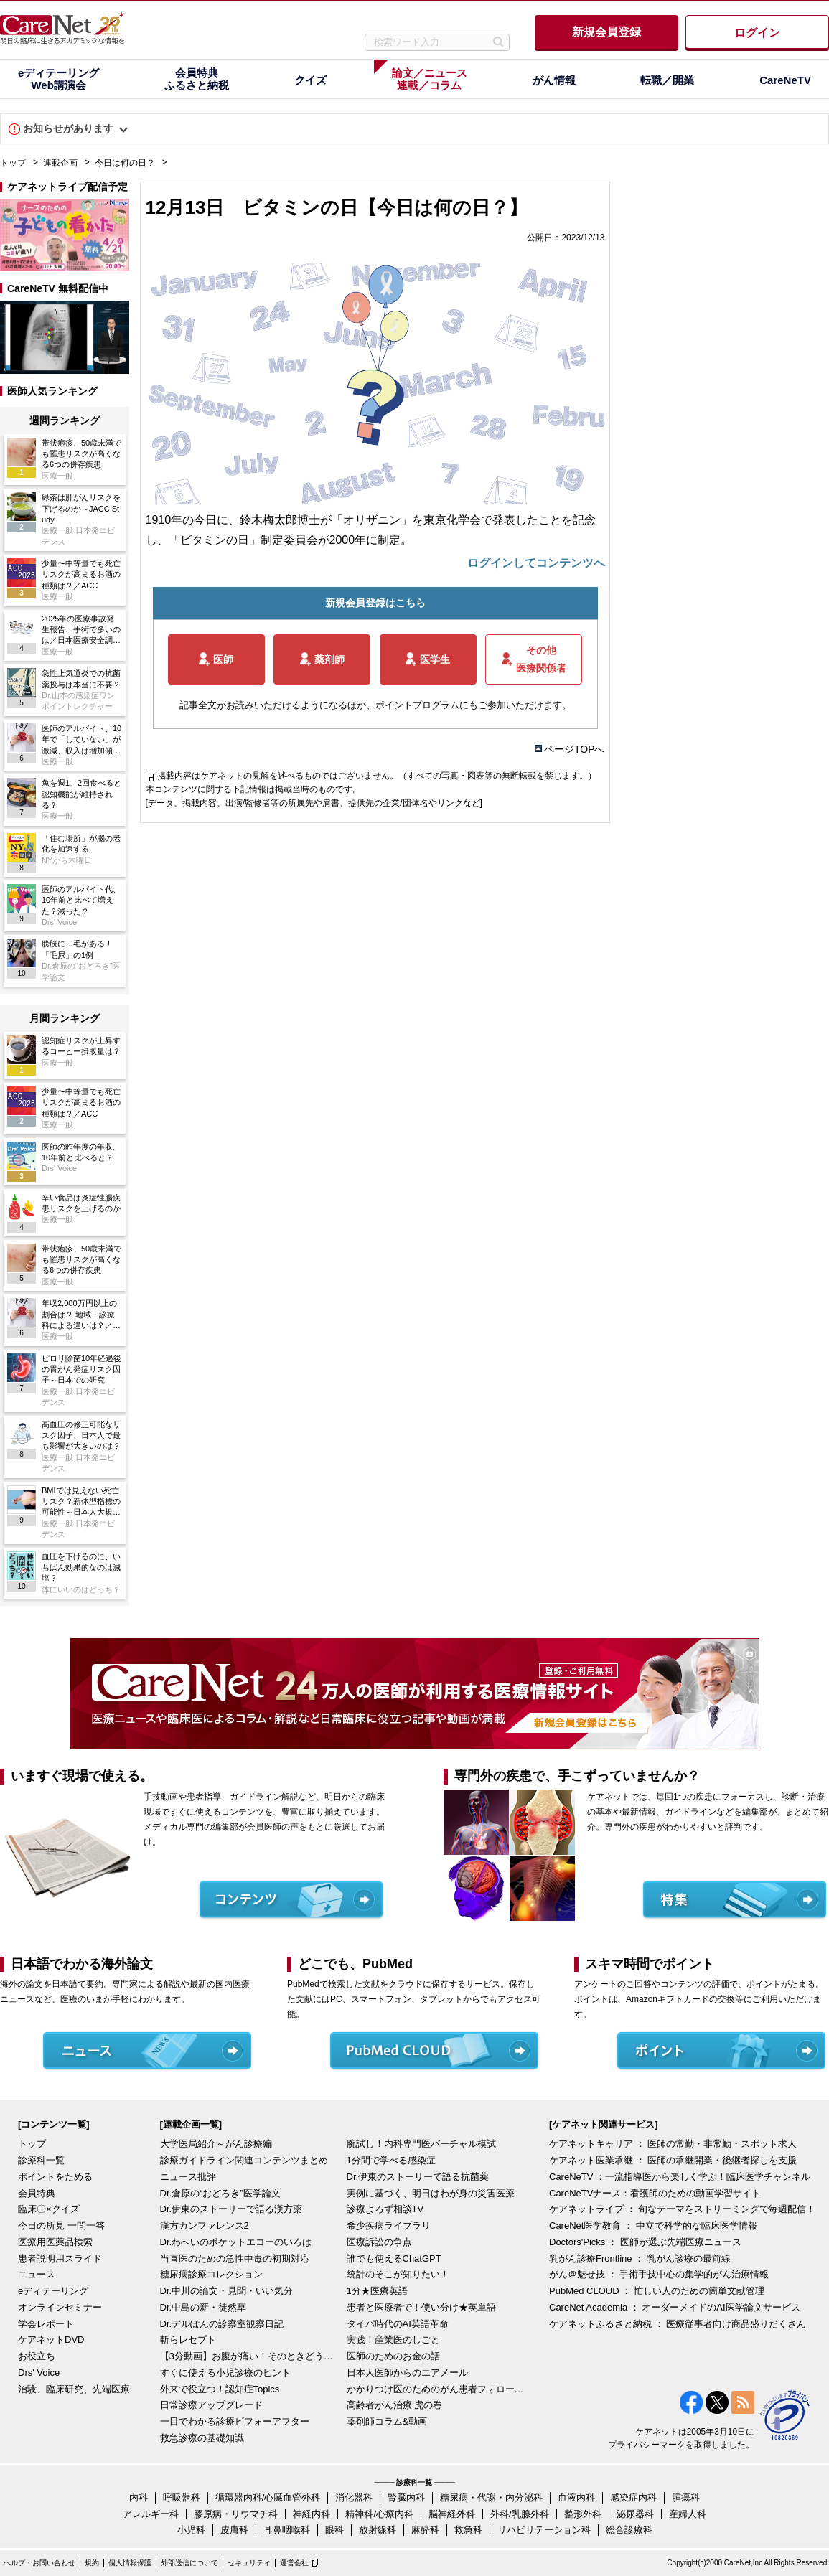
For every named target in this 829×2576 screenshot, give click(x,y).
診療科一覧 (41, 2160)
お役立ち (36, 2356)
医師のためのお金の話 (393, 2356)
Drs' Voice (39, 2372)
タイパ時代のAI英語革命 (398, 2323)
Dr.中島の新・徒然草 (203, 2307)
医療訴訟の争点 (379, 2242)
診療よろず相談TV (385, 2209)
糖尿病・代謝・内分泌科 (491, 2497)
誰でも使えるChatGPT (394, 2258)
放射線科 (377, 2529)
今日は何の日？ (125, 163)
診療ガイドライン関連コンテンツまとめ (244, 2160)
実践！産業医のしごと (393, 2339)
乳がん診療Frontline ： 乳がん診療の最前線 (640, 2258)
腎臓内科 (406, 2497)
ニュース (36, 2274)
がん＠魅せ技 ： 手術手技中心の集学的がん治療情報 (659, 2274)
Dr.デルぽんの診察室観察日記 (222, 2323)
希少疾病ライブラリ (389, 2225)
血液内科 (576, 2497)
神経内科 (311, 2514)
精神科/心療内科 (379, 2514)
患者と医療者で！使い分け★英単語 (421, 2307)
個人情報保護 (129, 2563)
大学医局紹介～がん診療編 (216, 2143)
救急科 (468, 2529)
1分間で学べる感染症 (391, 2160)
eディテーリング (53, 2290)
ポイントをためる (55, 2176)
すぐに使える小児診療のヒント (225, 2372)
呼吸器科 (181, 2497)
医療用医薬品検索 (55, 2242)
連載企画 (60, 163)
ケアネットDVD (51, 2339)
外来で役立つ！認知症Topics (220, 2389)
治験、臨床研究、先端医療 (74, 2389)
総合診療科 (629, 2529)
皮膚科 (234, 2529)
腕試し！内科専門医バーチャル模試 (421, 2143)
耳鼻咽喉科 (286, 2529)
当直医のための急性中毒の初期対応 (234, 2258)
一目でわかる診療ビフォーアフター (234, 2421)
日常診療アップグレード (211, 2404)
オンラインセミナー (60, 2307)
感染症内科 (633, 2497)
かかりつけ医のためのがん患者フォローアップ (436, 2389)
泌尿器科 (635, 2514)
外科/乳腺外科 (519, 2514)
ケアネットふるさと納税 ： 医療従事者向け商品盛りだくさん (677, 2323)
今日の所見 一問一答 (61, 2225)
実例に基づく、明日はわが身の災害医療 (431, 2193)
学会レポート (46, 2323)
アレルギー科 (151, 2514)
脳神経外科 (451, 2514)
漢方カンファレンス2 (204, 2225)
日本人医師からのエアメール (407, 2372)
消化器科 (354, 2497)
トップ (13, 163)
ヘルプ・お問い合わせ (39, 2563)
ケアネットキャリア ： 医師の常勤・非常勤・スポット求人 (673, 2143)
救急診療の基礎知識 (202, 2437)
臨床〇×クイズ (49, 2209)
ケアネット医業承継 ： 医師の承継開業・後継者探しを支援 (673, 2160)
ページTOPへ (574, 749)
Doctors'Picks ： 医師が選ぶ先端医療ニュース (645, 2242)
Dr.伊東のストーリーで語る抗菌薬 (418, 2176)
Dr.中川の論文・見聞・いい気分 (227, 2290)
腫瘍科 (686, 2497)
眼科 (334, 2529)
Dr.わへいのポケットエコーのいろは (236, 2242)
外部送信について (189, 2563)
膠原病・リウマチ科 (236, 2514)
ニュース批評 (188, 2176)
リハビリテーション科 (544, 2529)
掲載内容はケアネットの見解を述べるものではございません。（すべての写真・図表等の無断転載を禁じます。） (376, 776)
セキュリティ (249, 2563)
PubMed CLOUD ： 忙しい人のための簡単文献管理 (656, 2290)
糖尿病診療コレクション (211, 2274)
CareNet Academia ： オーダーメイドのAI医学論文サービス (674, 2307)
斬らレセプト (188, 2339)
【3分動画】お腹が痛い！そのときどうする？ (249, 2356)
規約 (92, 2563)
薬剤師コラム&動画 (387, 2421)
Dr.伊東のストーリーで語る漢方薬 (231, 2209)
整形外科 (582, 2514)
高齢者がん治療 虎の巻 (395, 2404)
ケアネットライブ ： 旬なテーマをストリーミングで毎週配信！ (682, 2209)
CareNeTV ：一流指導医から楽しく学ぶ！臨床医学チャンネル (679, 2176)
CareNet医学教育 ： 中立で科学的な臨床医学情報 (653, 2225)
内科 (138, 2497)
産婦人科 (687, 2514)
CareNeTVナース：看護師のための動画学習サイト (655, 2193)
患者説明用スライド (60, 2258)
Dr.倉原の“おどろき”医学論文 (220, 2193)
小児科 (191, 2529)
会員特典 (36, 2193)
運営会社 (294, 2563)
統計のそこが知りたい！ (398, 2274)
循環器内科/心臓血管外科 (268, 2497)
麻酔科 (425, 2529)
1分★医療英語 (377, 2290)
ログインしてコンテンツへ (536, 563)
